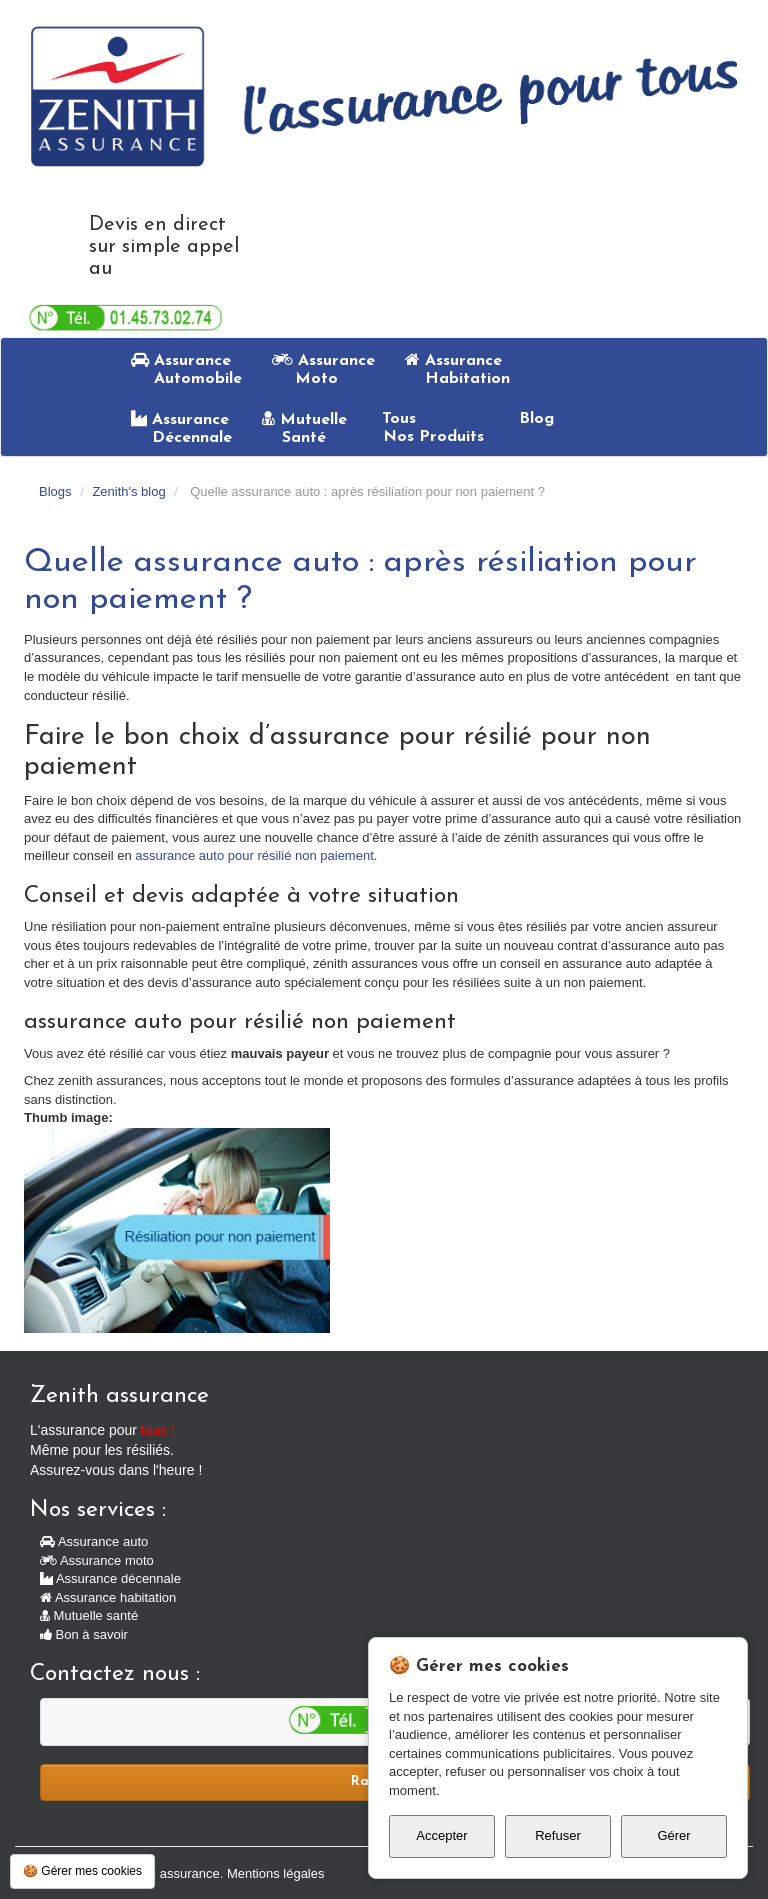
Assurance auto (94, 1541)
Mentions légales (276, 1873)
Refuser (558, 1835)
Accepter (441, 1835)
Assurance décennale (110, 1578)
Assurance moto (97, 1560)
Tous (430, 428)
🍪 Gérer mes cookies (82, 1871)
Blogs (55, 491)
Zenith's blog (128, 491)
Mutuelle (304, 428)
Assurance (186, 369)
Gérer (673, 1835)
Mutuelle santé (89, 1615)
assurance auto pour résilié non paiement (254, 855)
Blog (534, 419)
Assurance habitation (108, 1597)
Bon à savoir (84, 1634)
